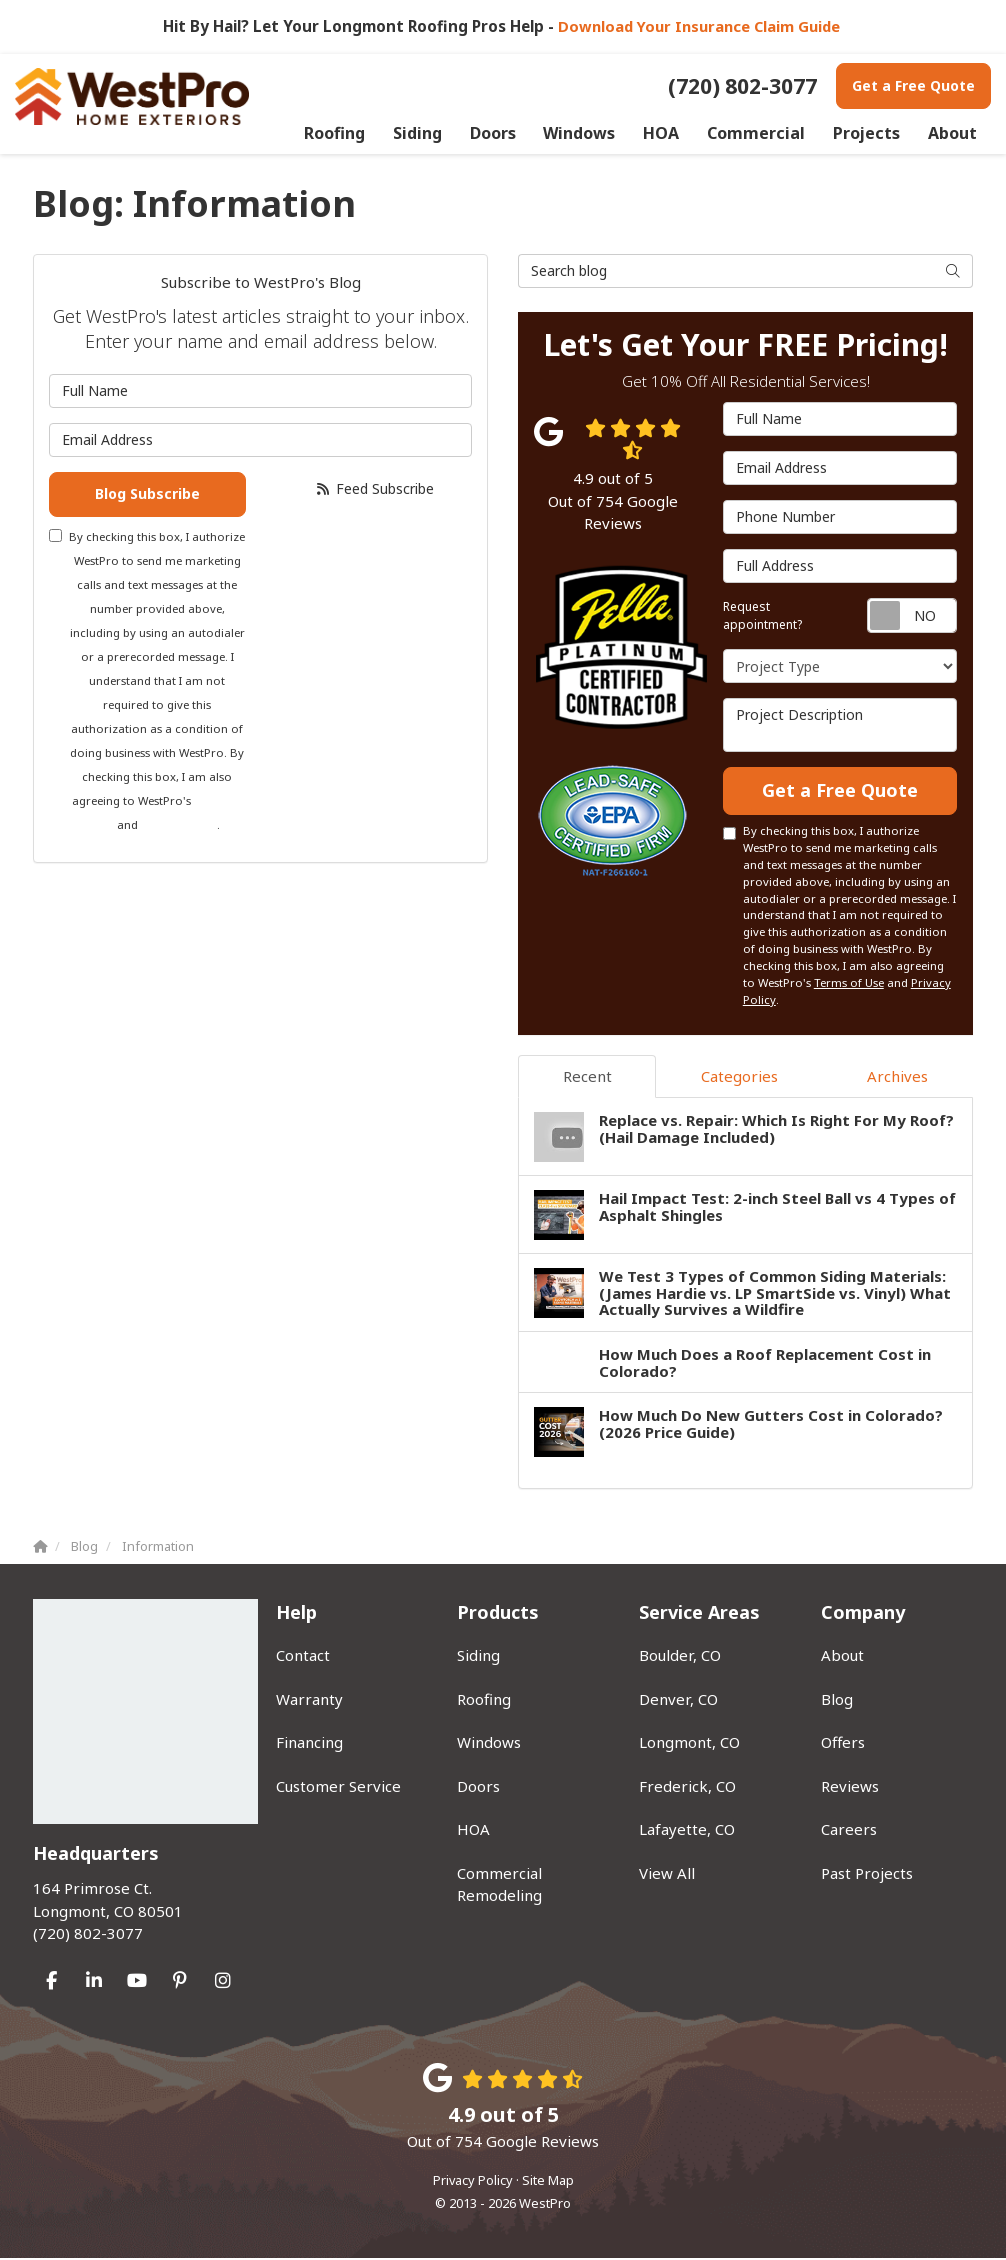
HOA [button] (670, 134)
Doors (478, 1787)
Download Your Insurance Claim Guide (701, 26)
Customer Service (338, 1787)
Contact (303, 1657)
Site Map (548, 2182)
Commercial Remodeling (499, 1885)
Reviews (850, 1787)
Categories (739, 1077)
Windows (489, 1744)
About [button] (952, 134)
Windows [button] (589, 134)
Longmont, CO (689, 1744)
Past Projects (867, 1874)
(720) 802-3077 (139, 1912)
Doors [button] (502, 134)
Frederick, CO (687, 1787)
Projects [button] (867, 134)
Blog (837, 1700)
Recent (587, 1077)
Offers (843, 1744)
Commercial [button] (761, 134)
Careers (849, 1831)
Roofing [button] (344, 134)
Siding (478, 1657)
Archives (897, 1077)
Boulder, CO (680, 1657)
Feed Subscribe (374, 488)
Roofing (484, 1700)
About (842, 1657)
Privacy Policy (179, 825)
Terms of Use (849, 983)
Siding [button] (426, 134)
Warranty (309, 1700)
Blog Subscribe (147, 494)
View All (667, 1874)
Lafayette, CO (687, 1831)
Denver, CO (678, 1700)
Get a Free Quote (913, 85)
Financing (309, 1744)
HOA (473, 1831)
